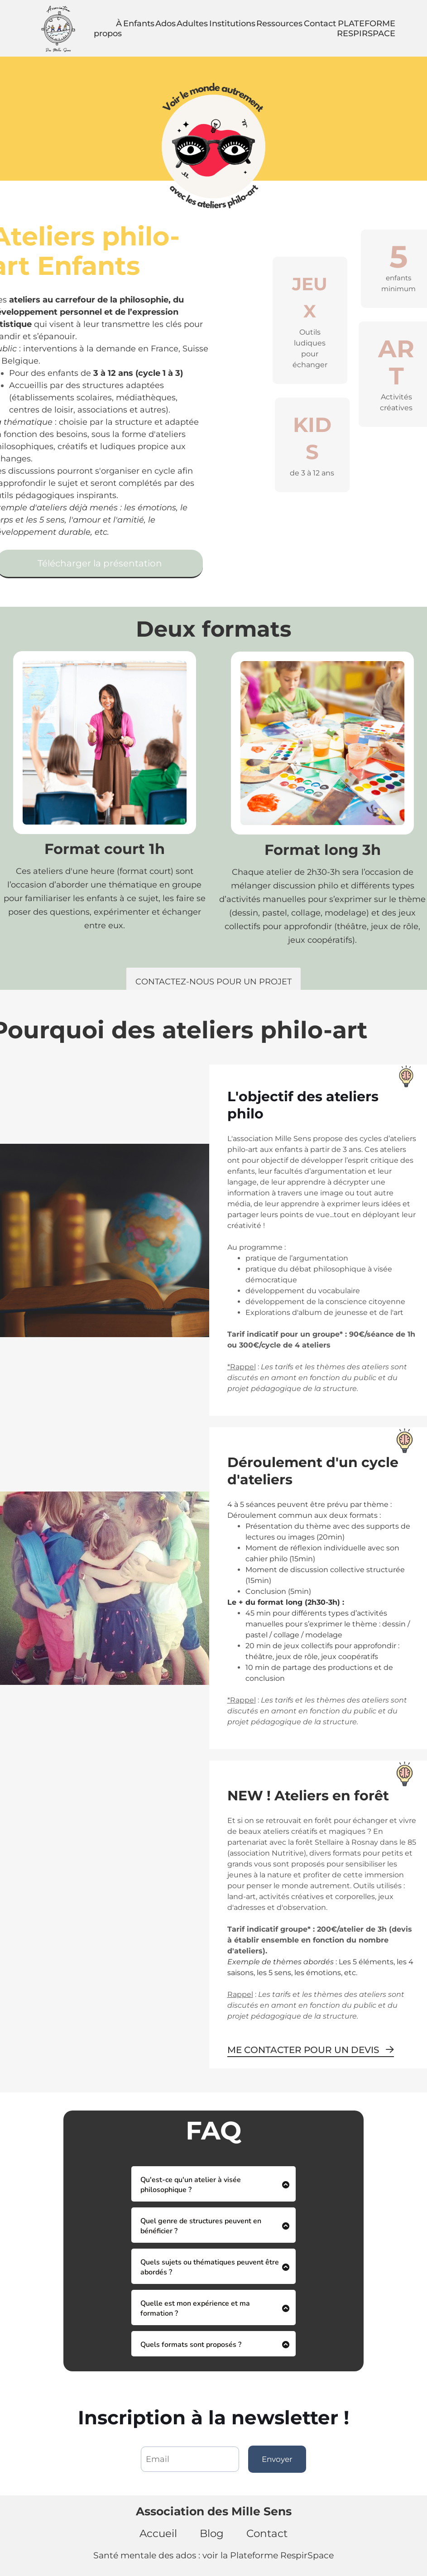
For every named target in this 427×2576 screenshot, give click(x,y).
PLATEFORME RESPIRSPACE (366, 28)
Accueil (158, 2533)
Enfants (138, 24)
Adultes (192, 24)
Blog (212, 2533)
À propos (108, 28)
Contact (320, 24)
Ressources (279, 24)
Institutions (232, 24)
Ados (165, 24)
